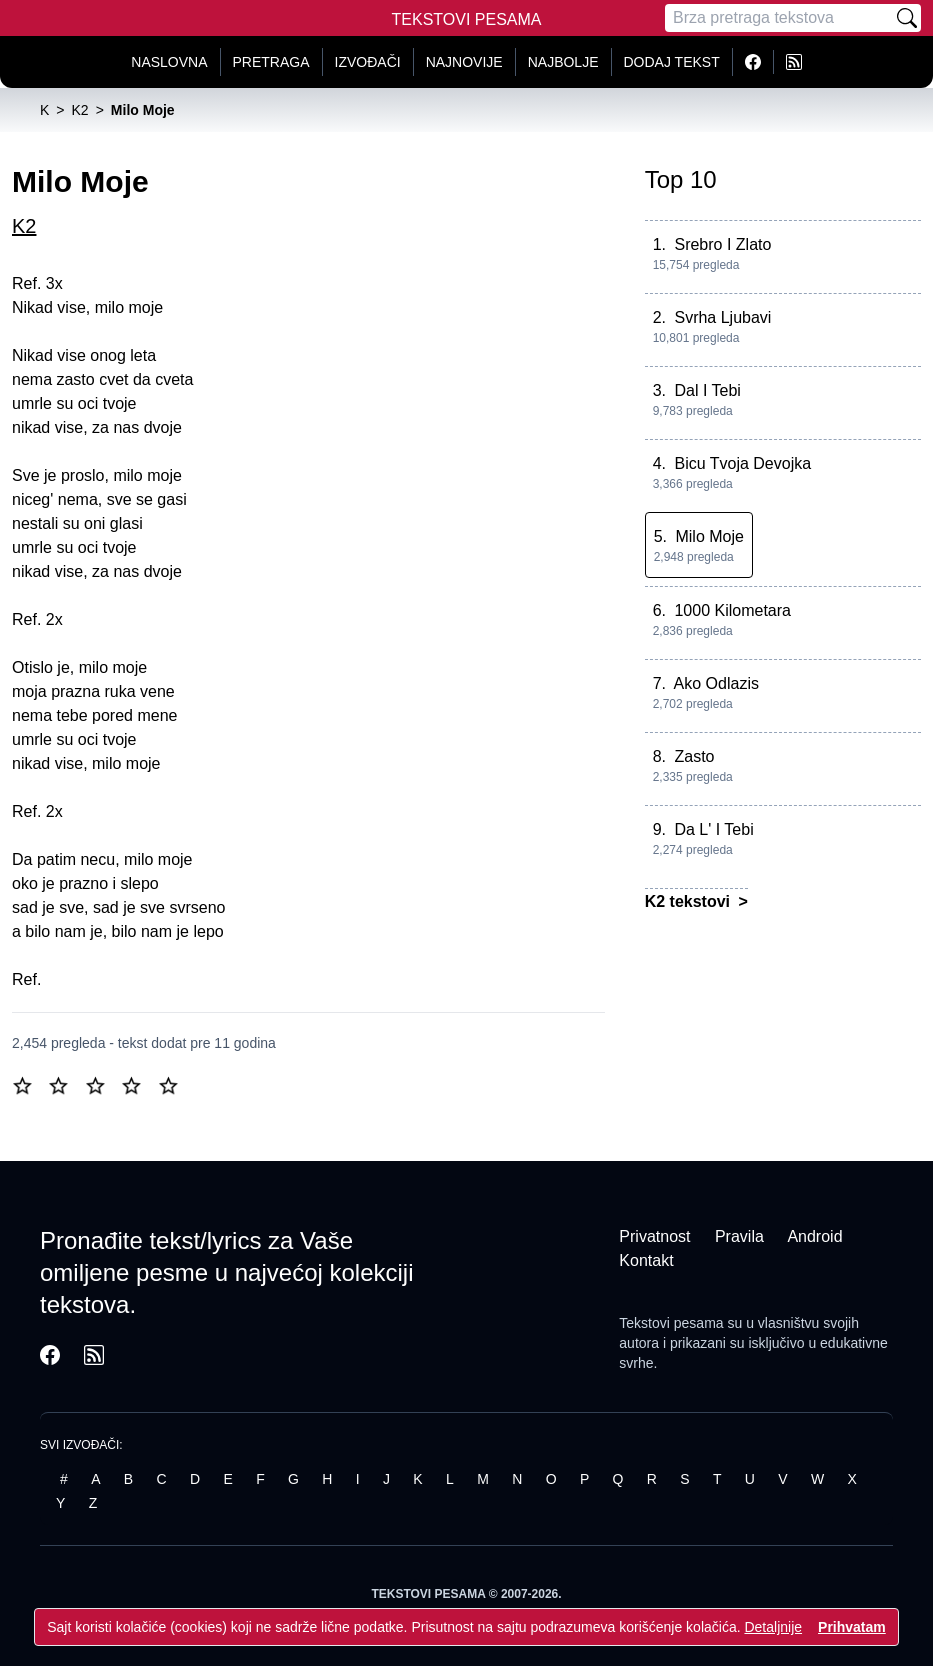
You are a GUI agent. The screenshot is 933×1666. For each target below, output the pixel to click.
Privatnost (654, 1236)
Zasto (694, 756)
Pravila (739, 1236)
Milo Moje (709, 536)
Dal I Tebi (707, 390)
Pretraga (271, 62)
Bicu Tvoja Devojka (742, 463)
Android (814, 1236)
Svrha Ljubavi (722, 317)
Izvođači (368, 62)
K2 (24, 226)
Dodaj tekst (672, 62)
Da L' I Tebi (713, 829)
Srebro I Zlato (722, 244)
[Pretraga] (779, 18)
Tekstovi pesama (671, 1323)
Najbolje (563, 62)
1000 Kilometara (732, 610)
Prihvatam (852, 1627)
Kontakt (646, 1260)
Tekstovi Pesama (467, 19)
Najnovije (464, 62)
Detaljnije (773, 1627)
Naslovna (169, 62)
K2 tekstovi (690, 901)
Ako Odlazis (716, 683)
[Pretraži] (907, 18)
